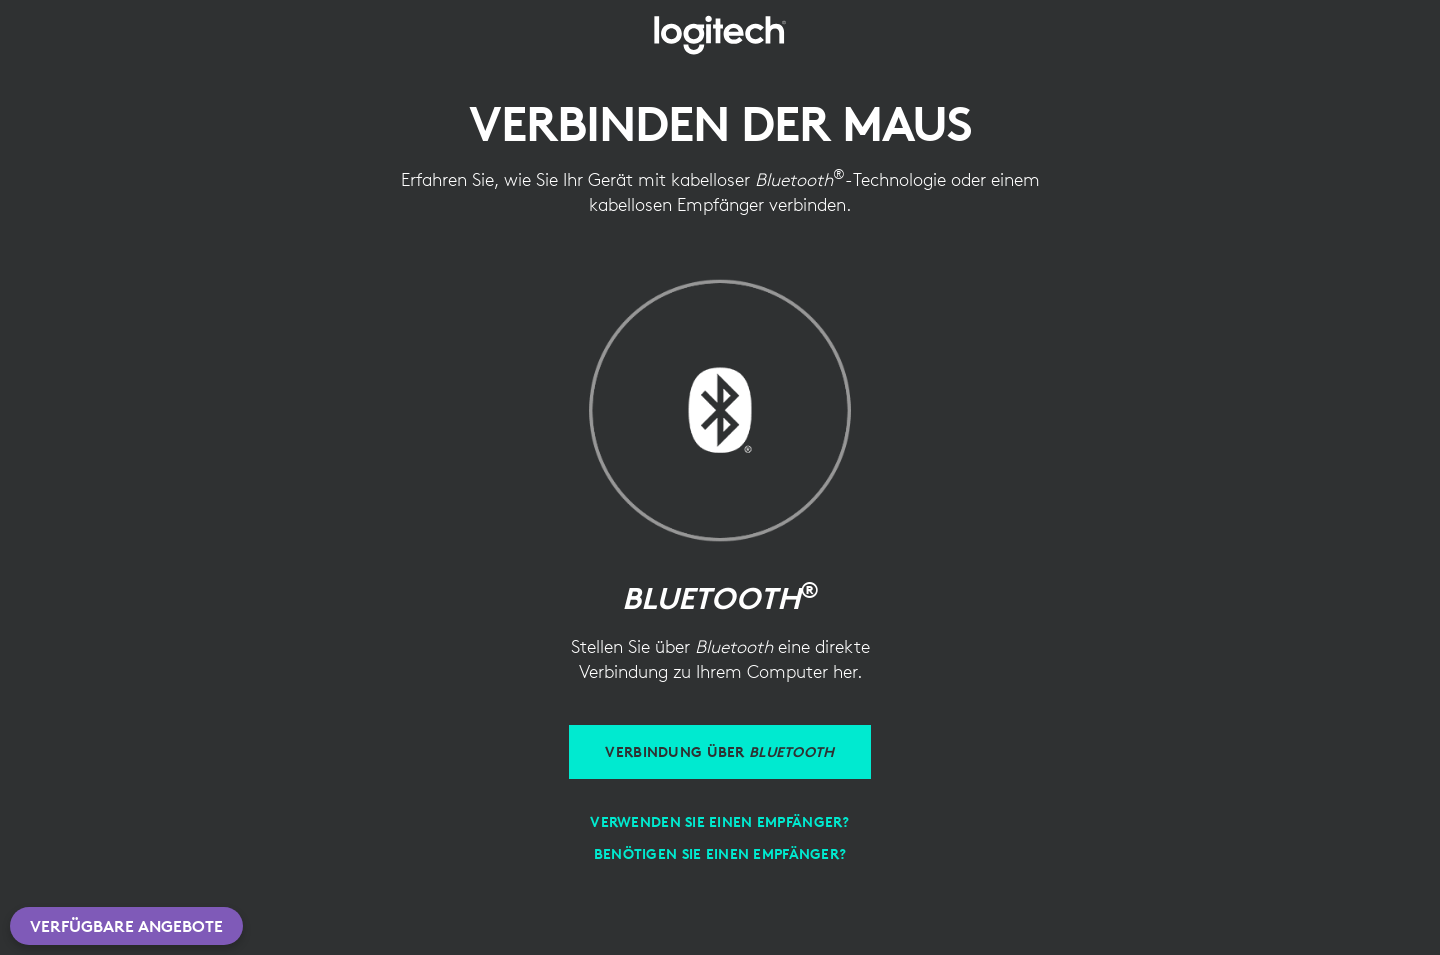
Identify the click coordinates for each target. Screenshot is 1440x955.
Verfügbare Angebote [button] (126, 926)
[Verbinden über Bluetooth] (719, 752)
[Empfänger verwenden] (719, 822)
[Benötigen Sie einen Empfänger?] (720, 854)
